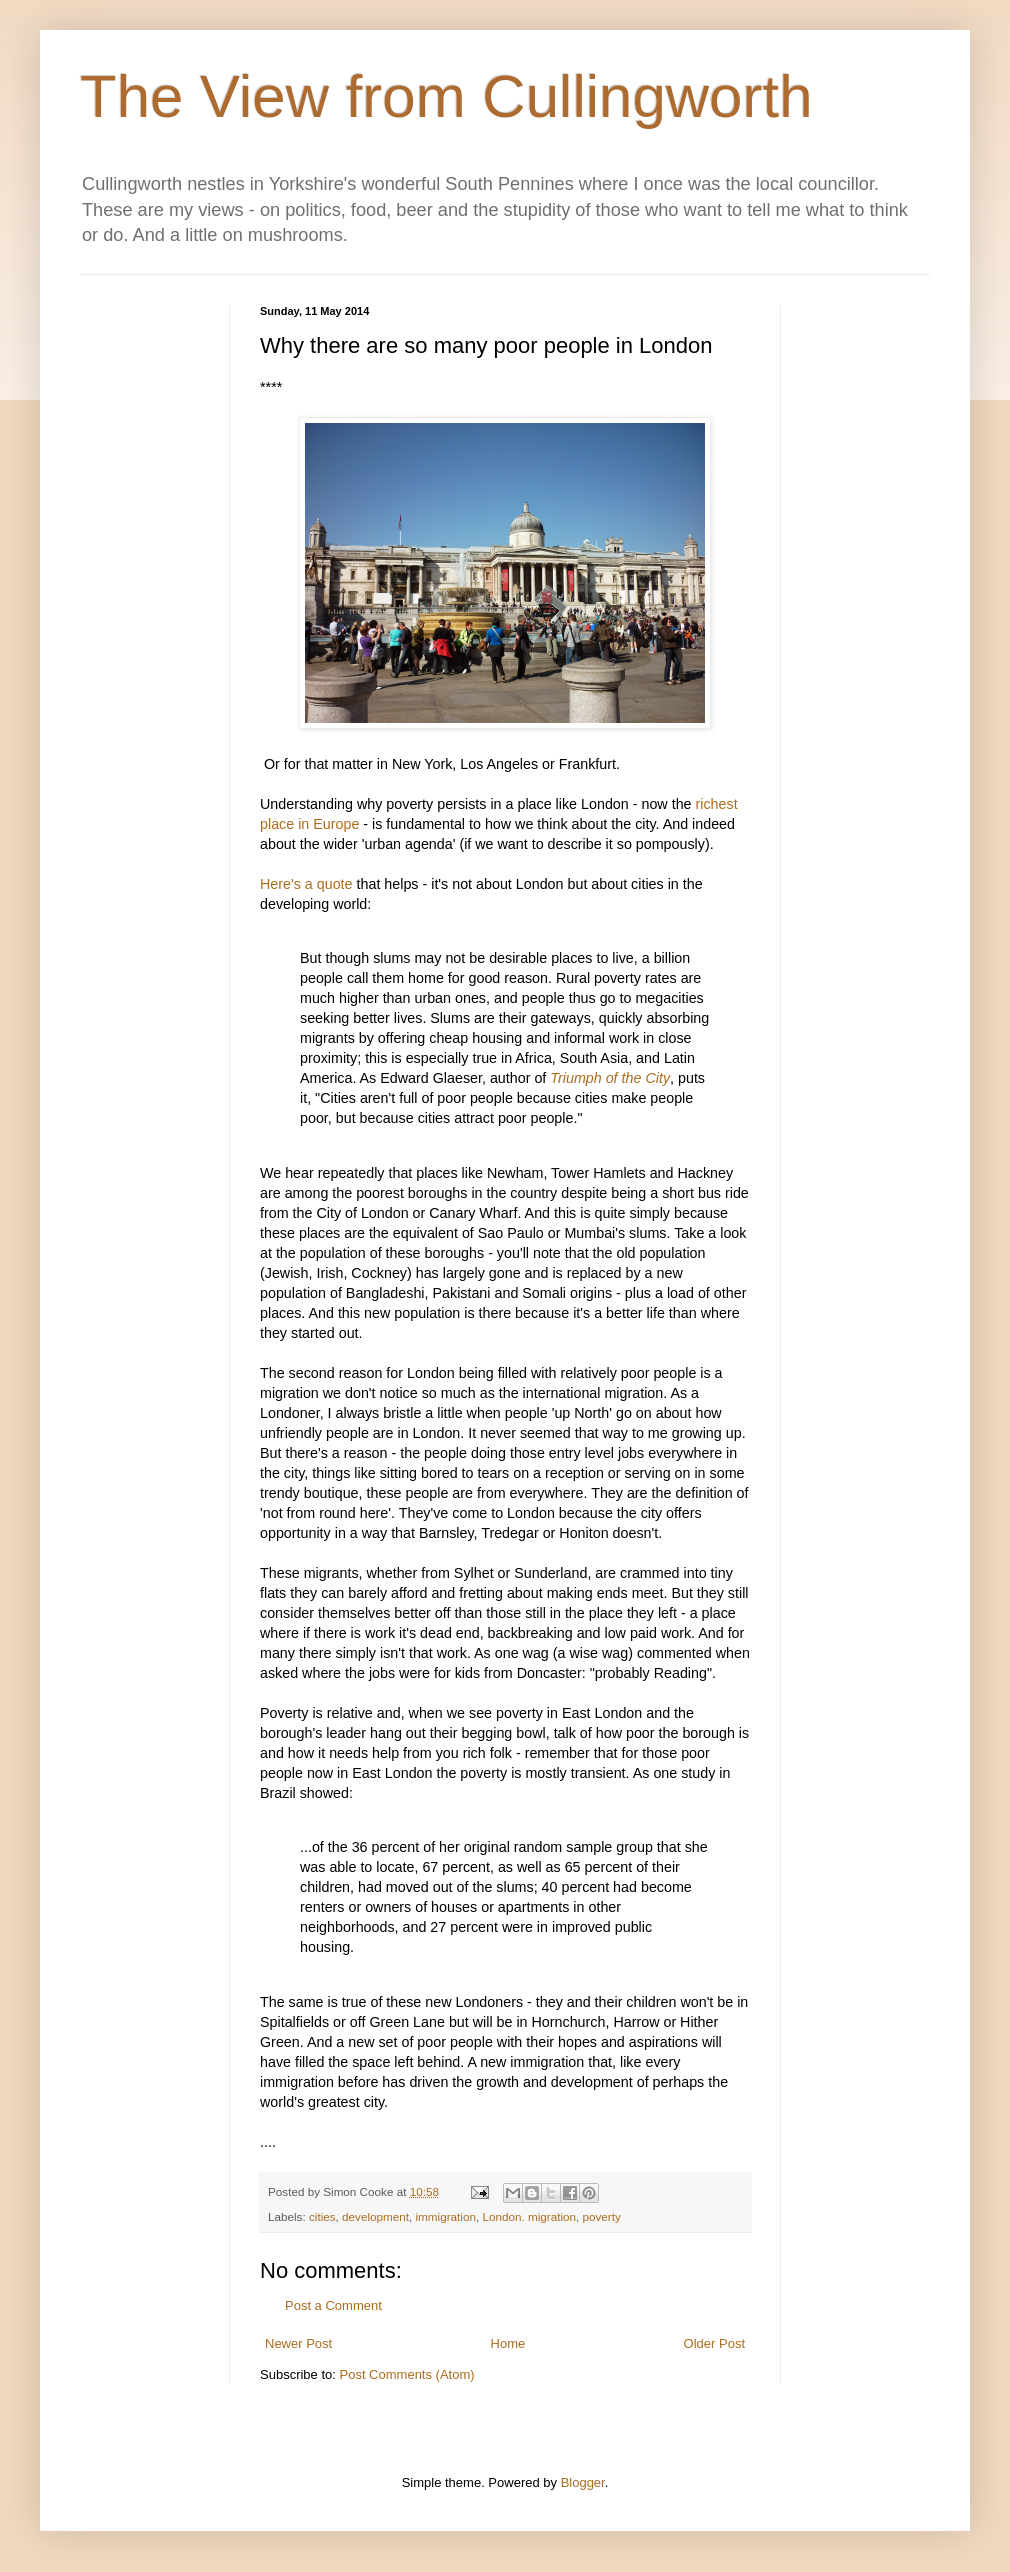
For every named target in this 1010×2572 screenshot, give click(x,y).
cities (322, 2216)
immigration (446, 2216)
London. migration (529, 2216)
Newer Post (298, 2343)
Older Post (714, 2343)
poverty (602, 2216)
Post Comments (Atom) (407, 2374)
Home (508, 2343)
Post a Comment (333, 2305)
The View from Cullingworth (446, 96)
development (375, 2216)
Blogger (583, 2482)
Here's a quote (308, 884)
